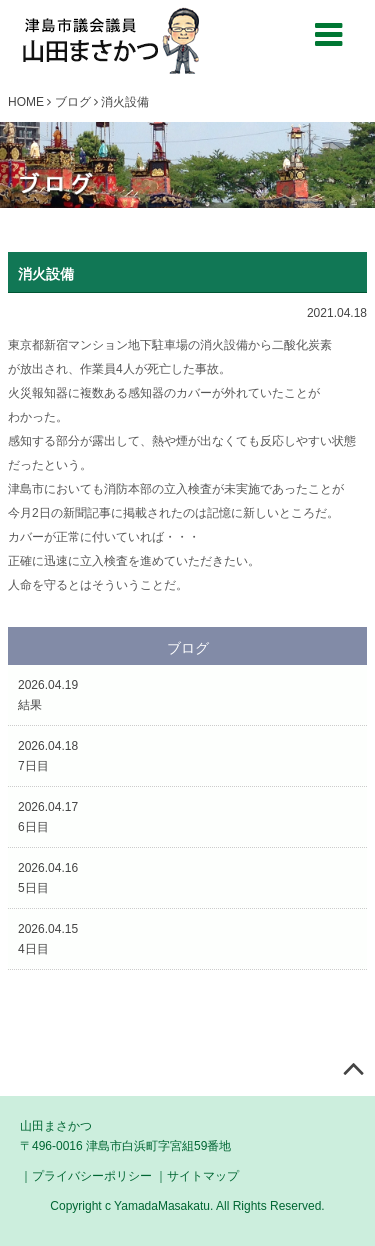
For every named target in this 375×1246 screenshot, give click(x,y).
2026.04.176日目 (48, 817)
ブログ (73, 102)
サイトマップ (203, 1176)
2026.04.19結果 (48, 695)
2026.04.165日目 (48, 878)
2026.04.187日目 (48, 756)
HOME (26, 102)
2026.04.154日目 (48, 939)
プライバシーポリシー (92, 1176)
